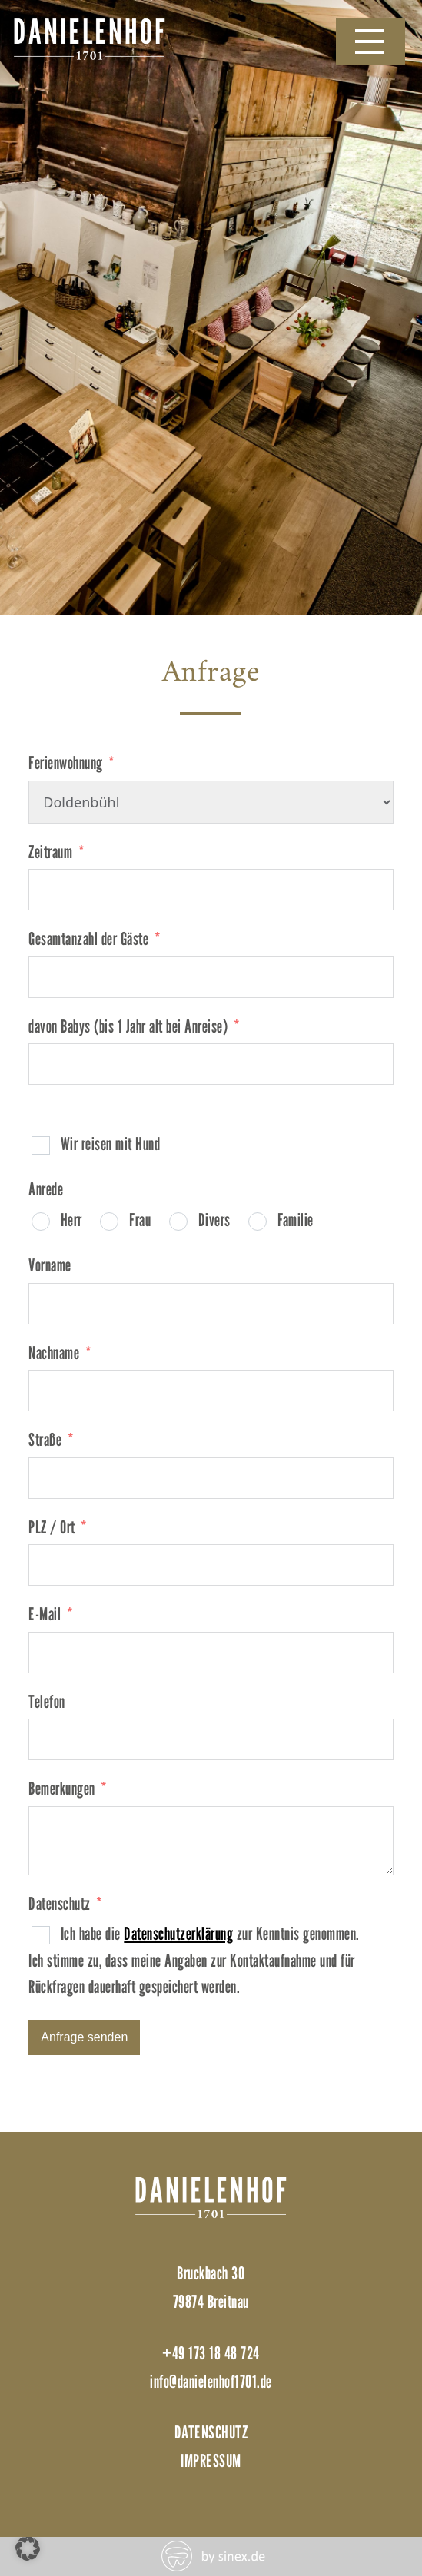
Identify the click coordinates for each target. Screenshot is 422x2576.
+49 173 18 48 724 (211, 2352)
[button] (27, 2548)
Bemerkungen (61, 1788)
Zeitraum (50, 851)
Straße (44, 1439)
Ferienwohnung (65, 762)
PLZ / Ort (51, 1527)
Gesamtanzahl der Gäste (88, 938)
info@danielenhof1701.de (211, 2381)
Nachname (53, 1352)
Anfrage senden (84, 2037)
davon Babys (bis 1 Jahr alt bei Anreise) (128, 1026)
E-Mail (44, 1613)
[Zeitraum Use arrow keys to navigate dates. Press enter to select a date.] (210, 889)
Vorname (49, 1265)
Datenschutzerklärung (178, 1933)
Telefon (46, 1701)
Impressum (211, 2460)
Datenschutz (59, 1903)
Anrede (45, 1189)
